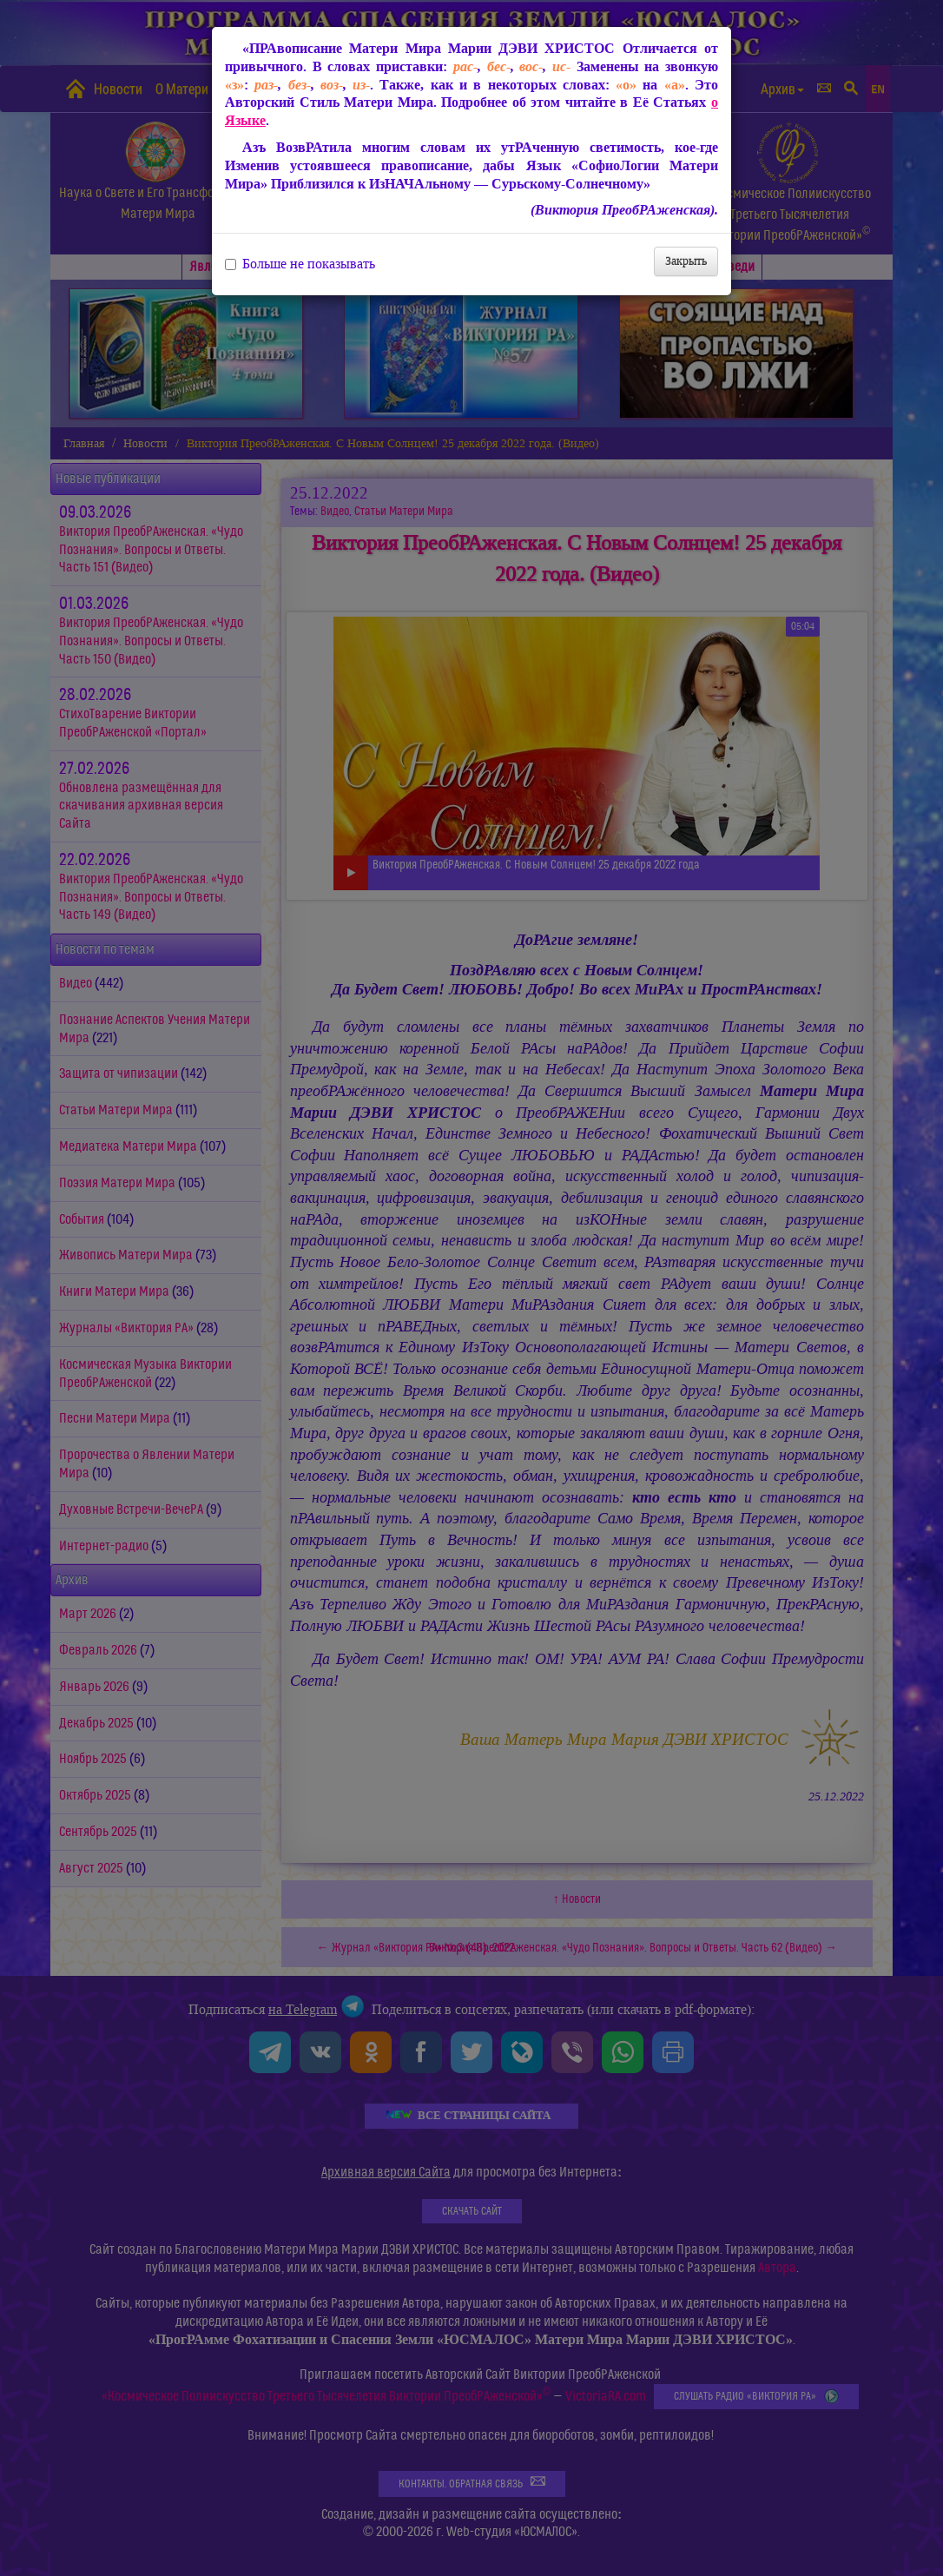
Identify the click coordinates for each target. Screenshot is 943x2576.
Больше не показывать (300, 264)
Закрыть (686, 261)
